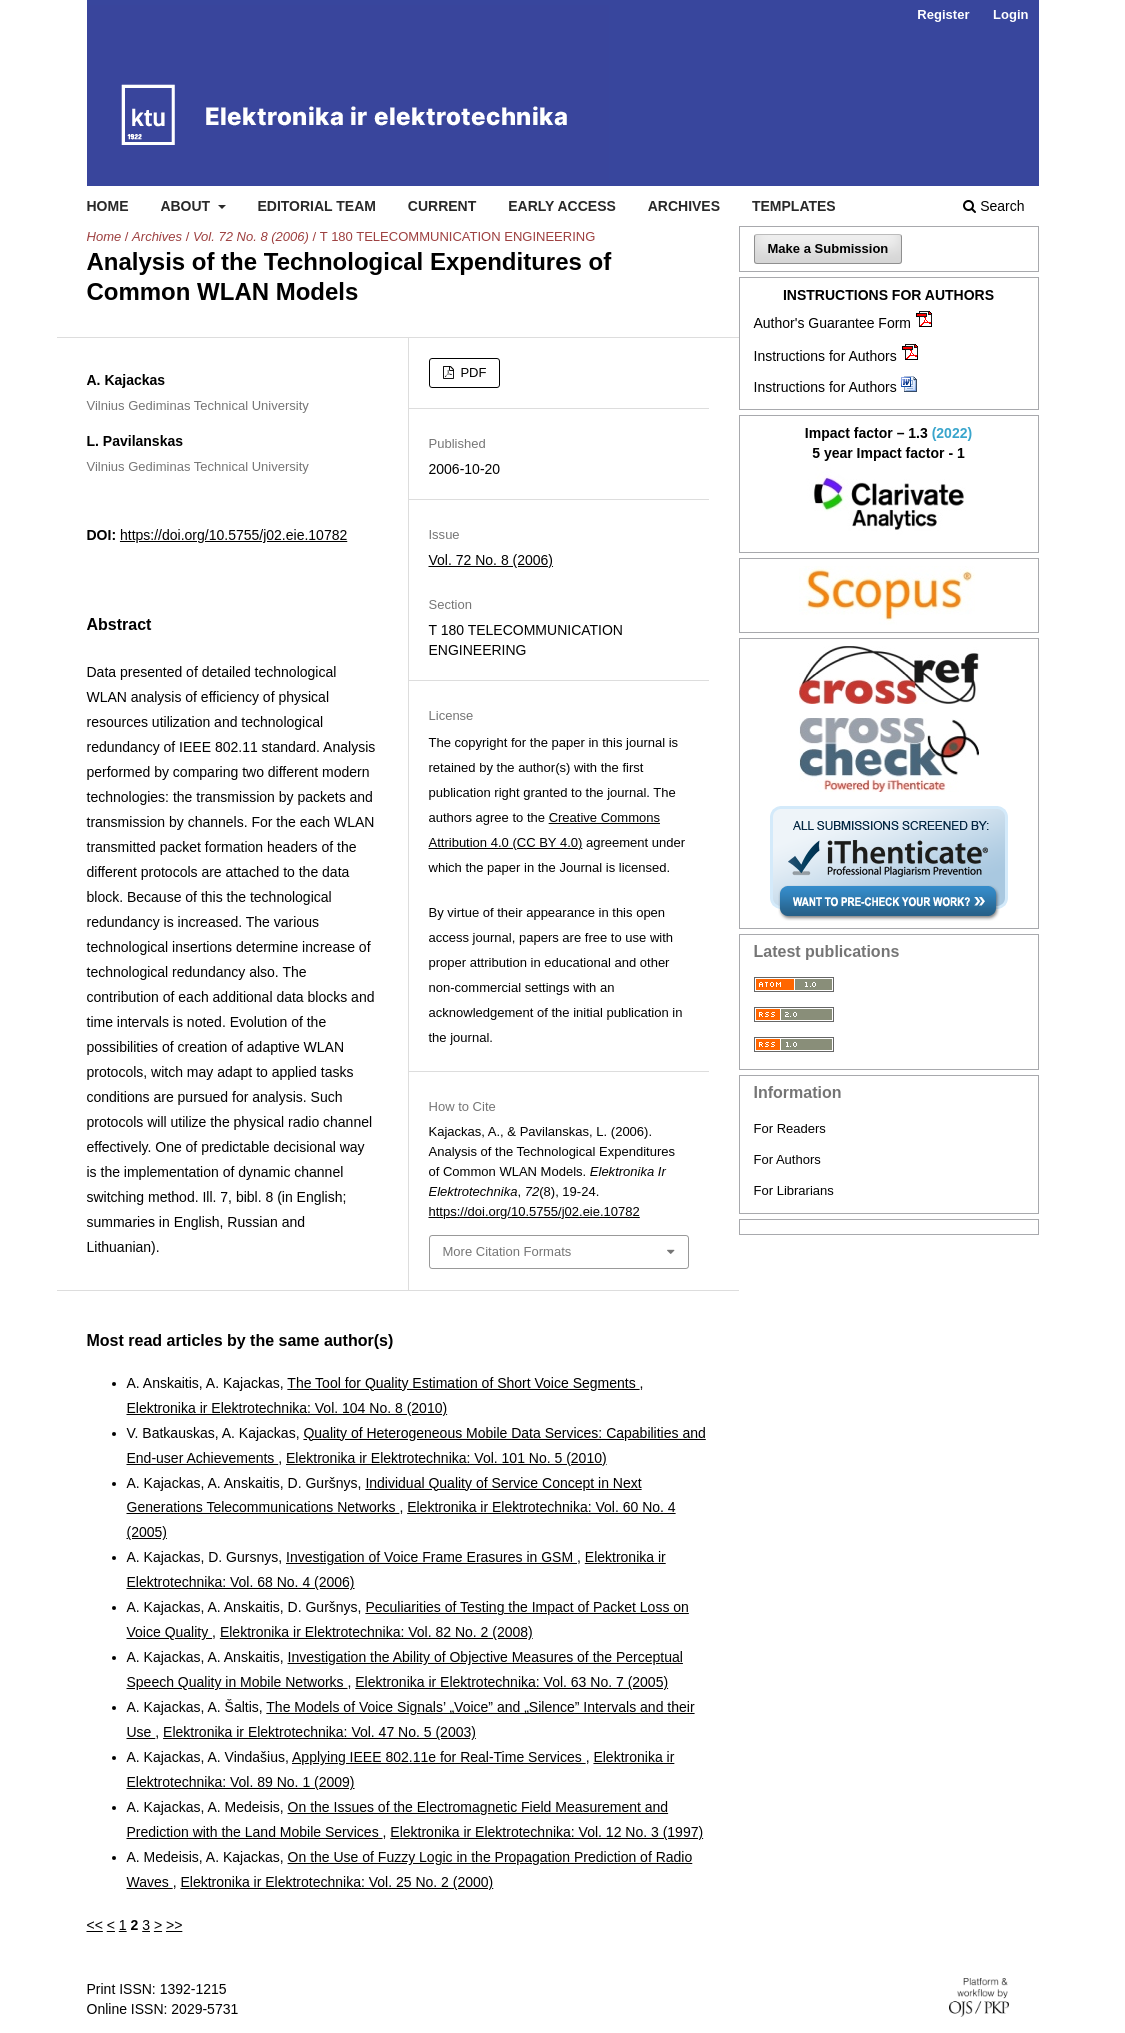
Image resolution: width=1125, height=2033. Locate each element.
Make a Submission (828, 248)
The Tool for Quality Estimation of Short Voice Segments (463, 1383)
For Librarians (794, 1190)
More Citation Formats (507, 1251)
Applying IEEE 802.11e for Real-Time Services (439, 1757)
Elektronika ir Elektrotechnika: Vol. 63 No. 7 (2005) (511, 1682)
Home (108, 206)
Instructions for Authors (825, 356)
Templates (794, 206)
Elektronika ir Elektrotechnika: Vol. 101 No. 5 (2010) (446, 1458)
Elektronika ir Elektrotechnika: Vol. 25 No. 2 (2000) (336, 1882)
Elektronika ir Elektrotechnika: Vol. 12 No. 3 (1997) (546, 1832)
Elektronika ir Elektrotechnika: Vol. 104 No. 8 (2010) (287, 1408)
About (187, 206)
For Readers (790, 1128)
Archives (684, 206)
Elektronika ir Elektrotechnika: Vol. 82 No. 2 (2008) (376, 1632)
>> (174, 1925)
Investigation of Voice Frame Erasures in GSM (431, 1557)
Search (993, 206)
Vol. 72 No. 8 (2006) (251, 236)
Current (442, 206)
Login (1010, 14)
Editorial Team (316, 206)
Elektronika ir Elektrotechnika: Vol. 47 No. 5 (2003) (319, 1732)
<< (95, 1925)
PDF (472, 372)
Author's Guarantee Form (833, 323)
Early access (562, 206)
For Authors (787, 1159)
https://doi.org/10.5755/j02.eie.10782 (233, 535)
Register (943, 14)
